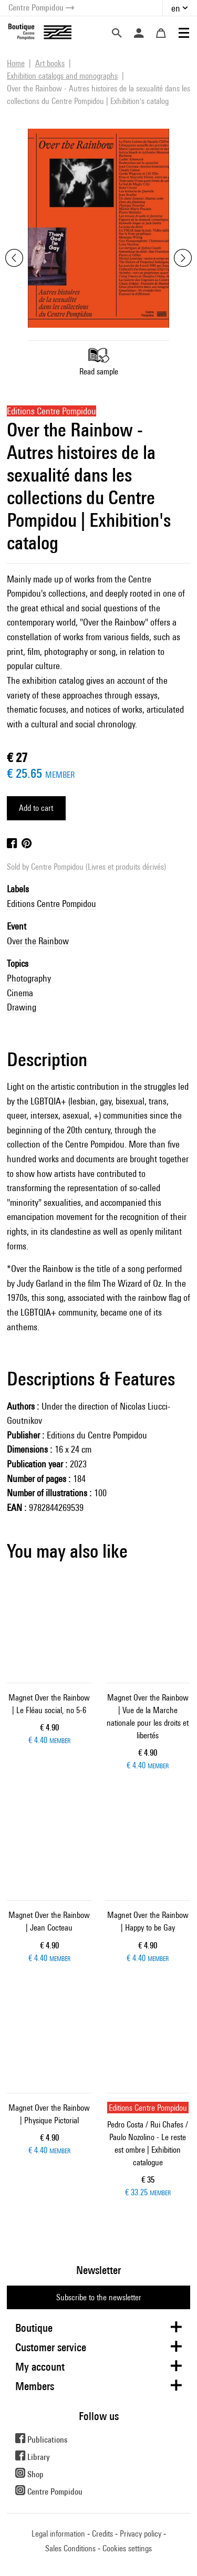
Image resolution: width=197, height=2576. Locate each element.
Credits (102, 2534)
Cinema (20, 992)
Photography (29, 978)
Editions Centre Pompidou (51, 903)
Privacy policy (140, 2534)
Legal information (58, 2534)
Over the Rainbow (38, 940)
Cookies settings (127, 2548)
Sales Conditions (70, 2548)
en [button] (175, 8)
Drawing (21, 1007)
